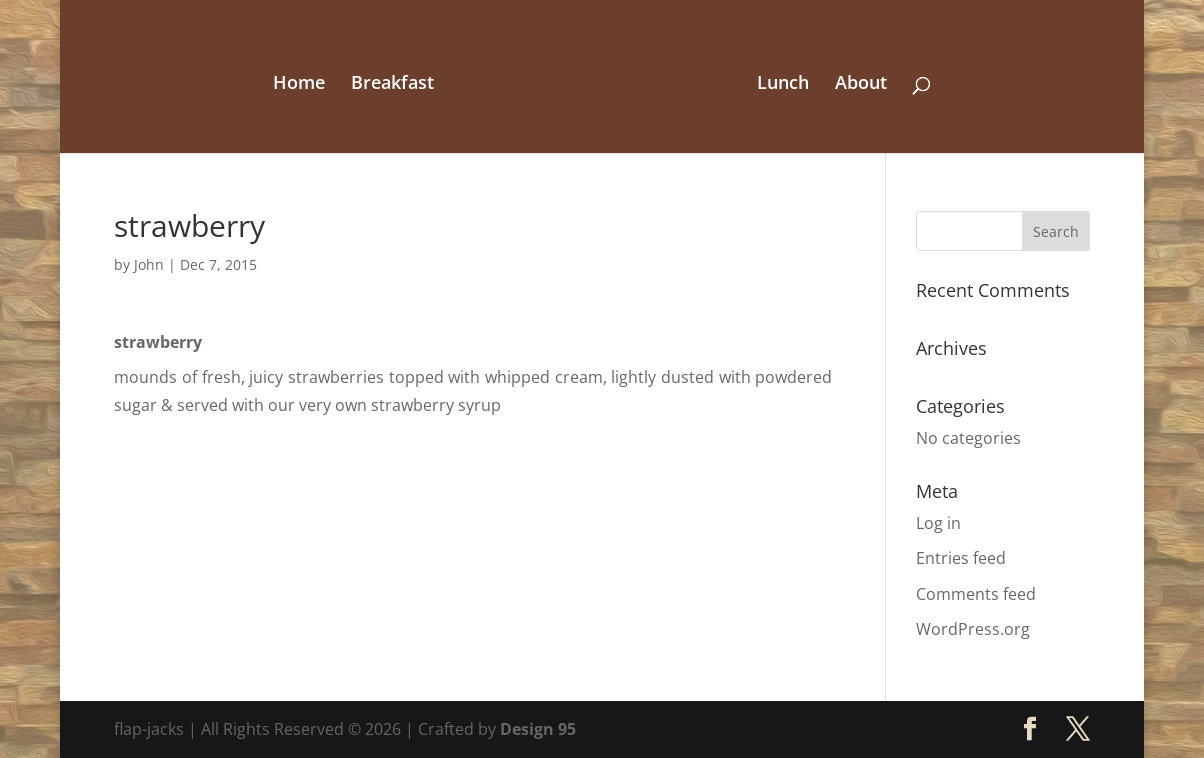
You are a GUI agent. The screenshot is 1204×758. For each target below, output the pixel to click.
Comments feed (976, 594)
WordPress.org (973, 629)
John (149, 264)
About (861, 84)
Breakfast (392, 84)
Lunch (783, 84)
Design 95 (538, 729)
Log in (938, 523)
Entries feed (961, 558)
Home (299, 84)
